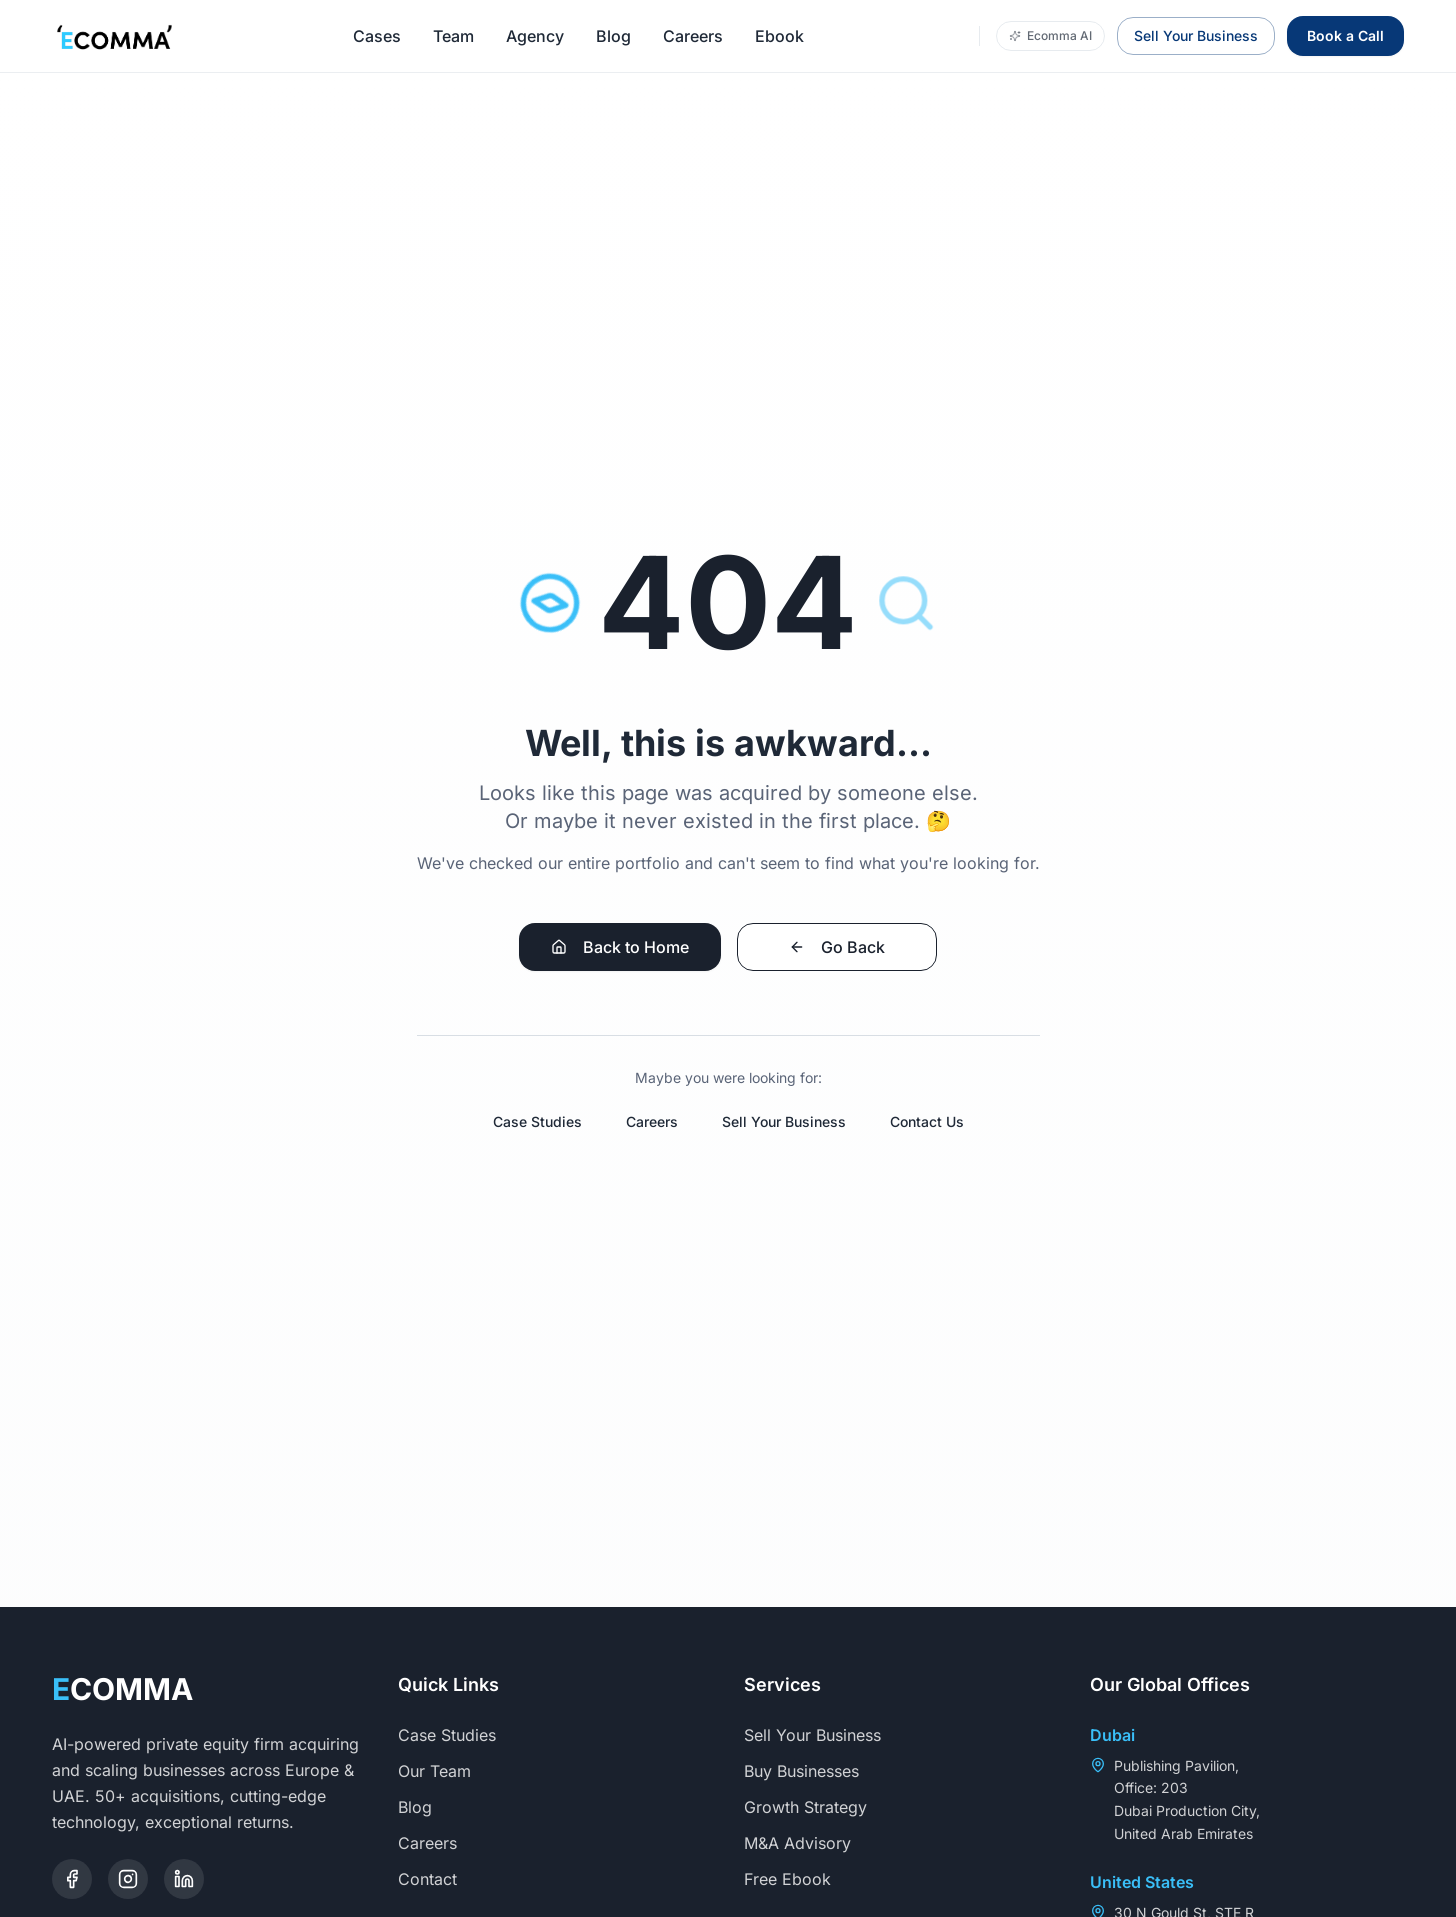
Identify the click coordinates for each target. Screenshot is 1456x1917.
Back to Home (620, 947)
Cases (377, 36)
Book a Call (1345, 35)
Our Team (444, 1771)
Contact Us (927, 1121)
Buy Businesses (811, 1771)
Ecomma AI (1050, 35)
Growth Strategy (815, 1807)
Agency (535, 36)
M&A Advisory (807, 1843)
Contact (437, 1879)
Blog (613, 36)
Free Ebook (797, 1879)
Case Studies (537, 1121)
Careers (693, 36)
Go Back (837, 947)
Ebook (779, 36)
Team (453, 36)
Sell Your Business (1196, 35)
